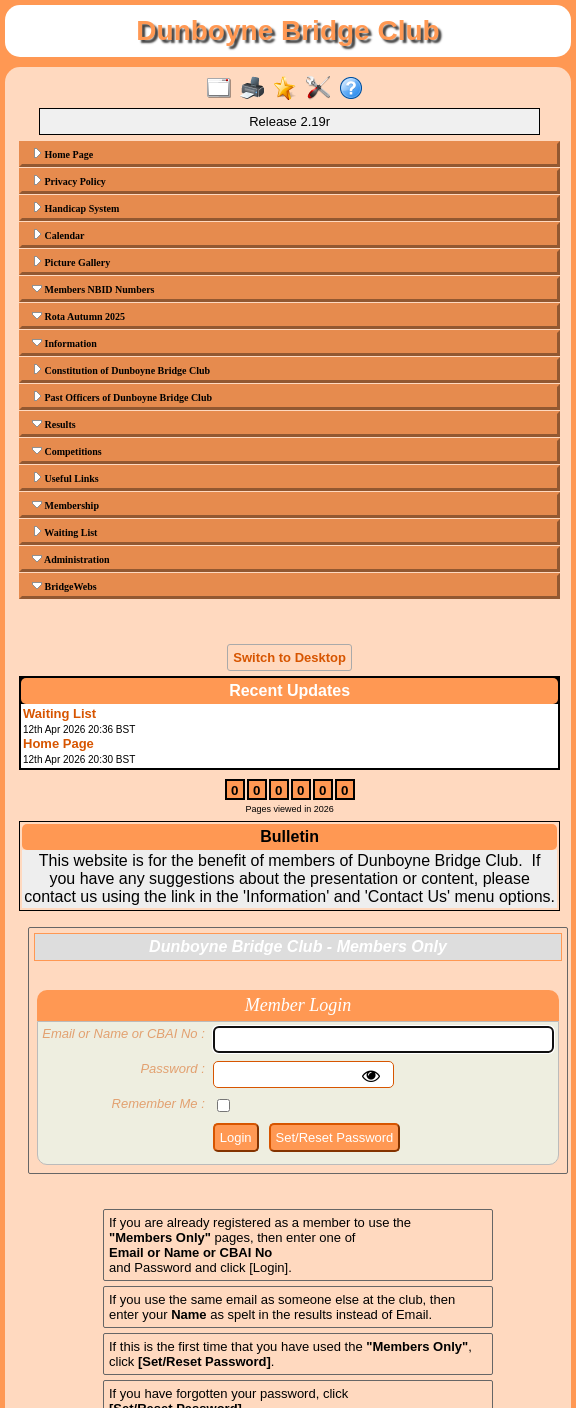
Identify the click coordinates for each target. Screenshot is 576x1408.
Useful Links (65, 478)
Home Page (62, 154)
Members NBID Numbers (93, 289)
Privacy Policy (69, 181)
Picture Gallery (71, 262)
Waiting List (64, 532)
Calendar (58, 235)
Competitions (67, 451)
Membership (65, 505)
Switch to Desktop (289, 657)
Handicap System (75, 208)
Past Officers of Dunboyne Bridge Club (122, 397)
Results (54, 424)
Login (236, 1137)
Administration (71, 559)
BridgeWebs (64, 586)
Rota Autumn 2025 (78, 316)
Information (64, 343)
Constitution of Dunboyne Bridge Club (121, 370)
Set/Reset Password (335, 1137)
